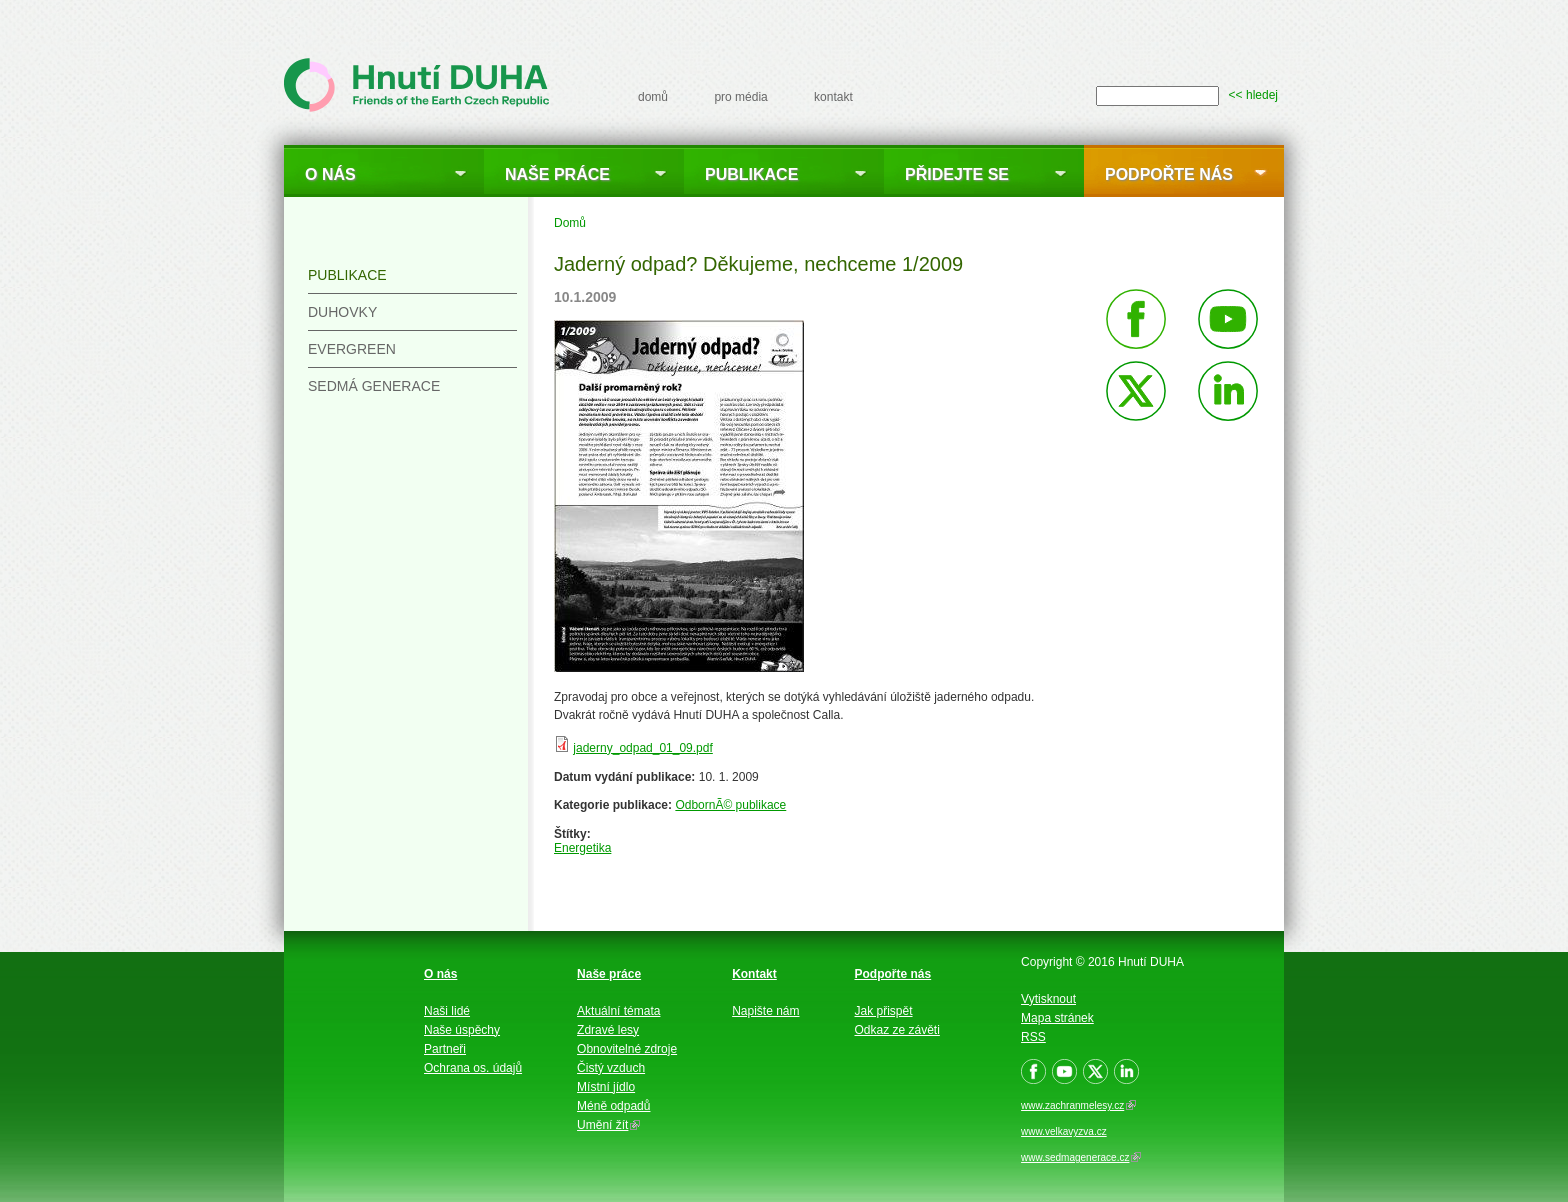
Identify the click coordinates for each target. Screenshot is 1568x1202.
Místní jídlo (606, 1087)
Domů (570, 223)
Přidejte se (957, 174)
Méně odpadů (613, 1106)
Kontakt (754, 974)
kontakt (833, 97)
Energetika (582, 848)
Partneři (445, 1049)
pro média (740, 97)
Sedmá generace (374, 386)
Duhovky (342, 312)
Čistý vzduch (611, 1068)
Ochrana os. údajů (473, 1068)
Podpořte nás (1169, 174)
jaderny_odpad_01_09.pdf (642, 748)
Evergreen (352, 349)
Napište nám (765, 1011)
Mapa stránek (1057, 1018)
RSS (1033, 1037)
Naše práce (557, 174)
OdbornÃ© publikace (730, 805)
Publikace (751, 174)
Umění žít (608, 1125)
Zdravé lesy (608, 1030)
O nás (330, 174)
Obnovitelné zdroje (627, 1049)
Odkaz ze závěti (897, 1030)
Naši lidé (447, 1011)
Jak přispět (884, 1011)
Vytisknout (1048, 999)
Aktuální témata (618, 1011)
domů (653, 97)
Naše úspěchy (462, 1030)
